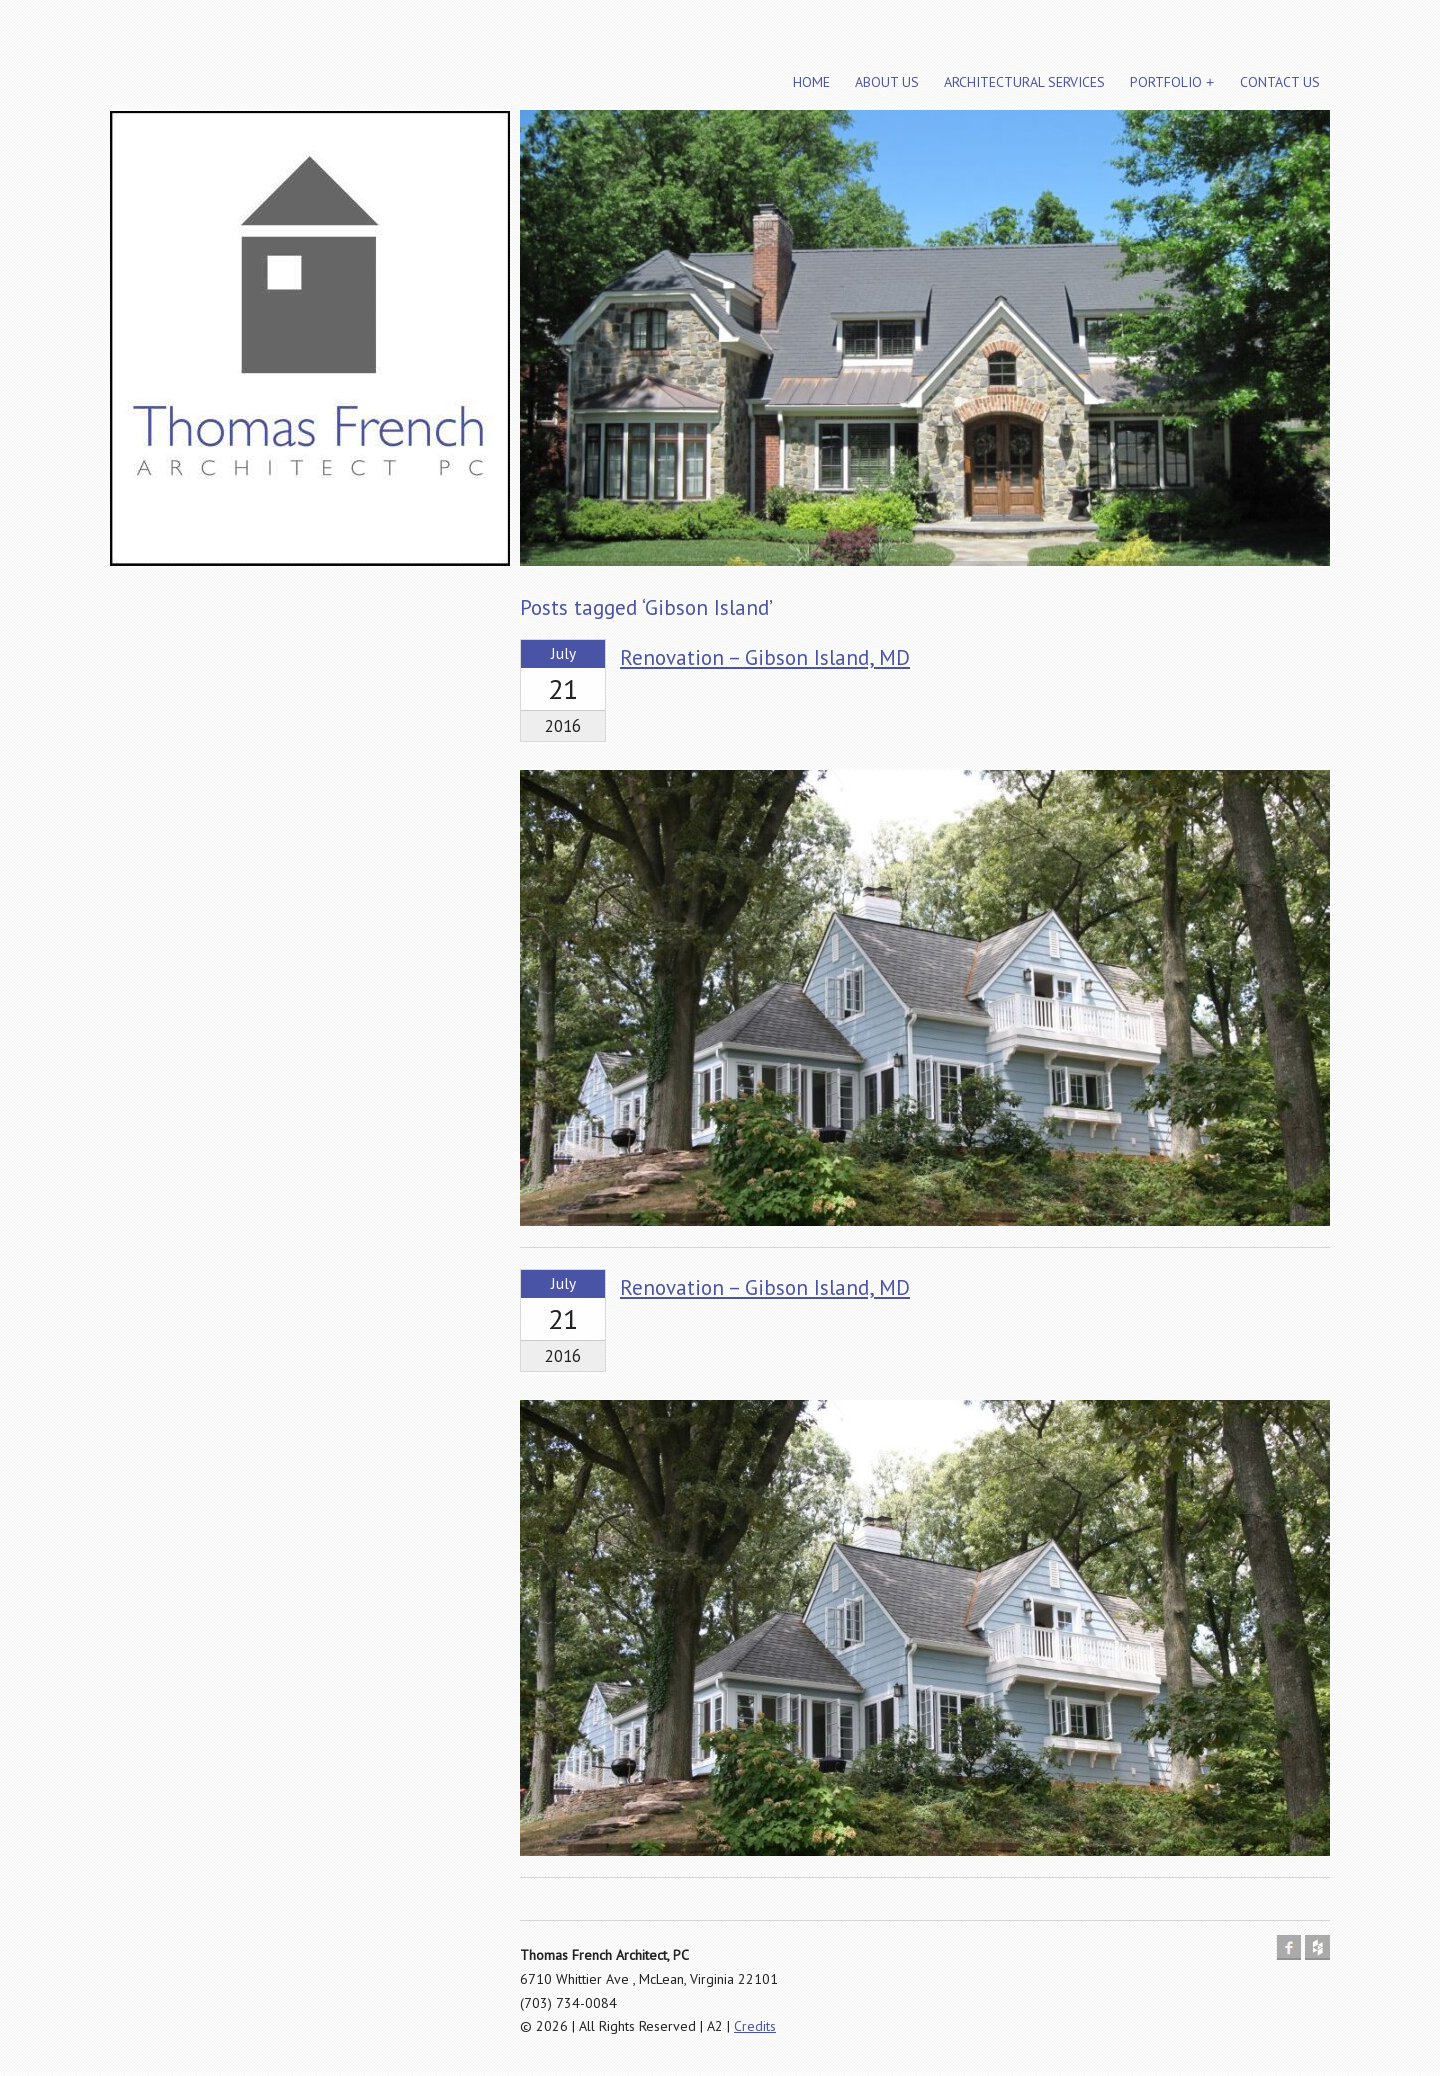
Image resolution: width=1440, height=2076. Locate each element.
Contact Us (1280, 82)
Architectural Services (1024, 82)
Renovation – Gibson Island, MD (765, 657)
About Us (887, 82)
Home (811, 82)
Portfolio (1166, 82)
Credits (755, 2026)
